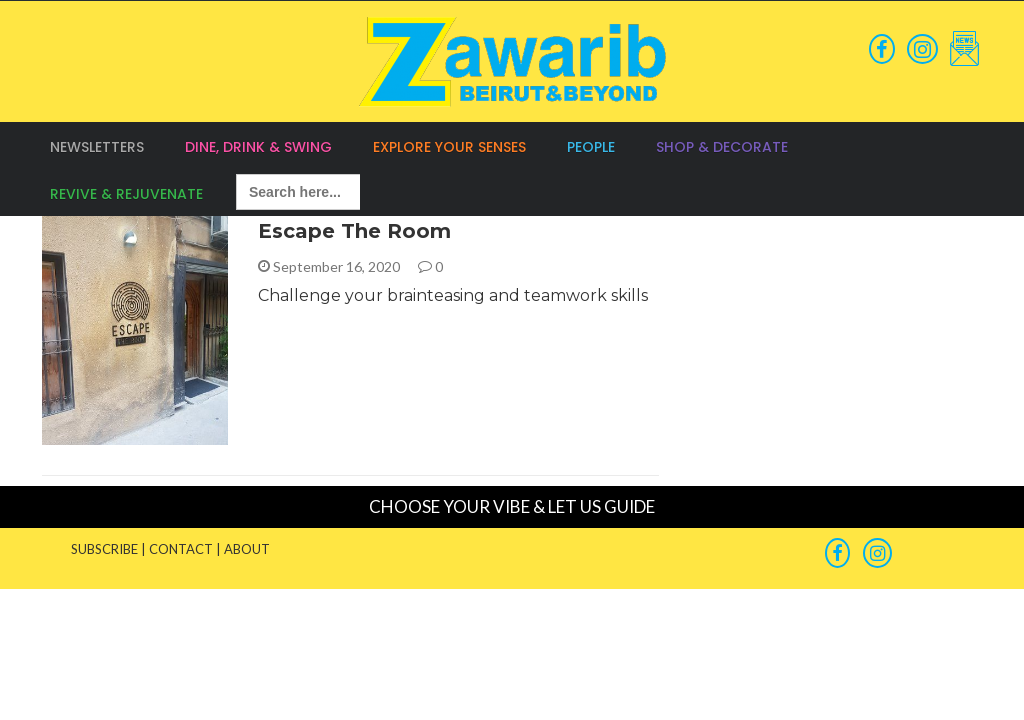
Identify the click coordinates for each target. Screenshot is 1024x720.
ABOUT (247, 549)
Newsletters (97, 147)
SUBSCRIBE (104, 549)
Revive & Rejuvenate (126, 194)
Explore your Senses (449, 147)
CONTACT (181, 549)
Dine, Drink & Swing (258, 147)
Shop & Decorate (722, 147)
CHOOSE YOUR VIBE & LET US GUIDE (512, 506)
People (591, 147)
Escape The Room (354, 231)
